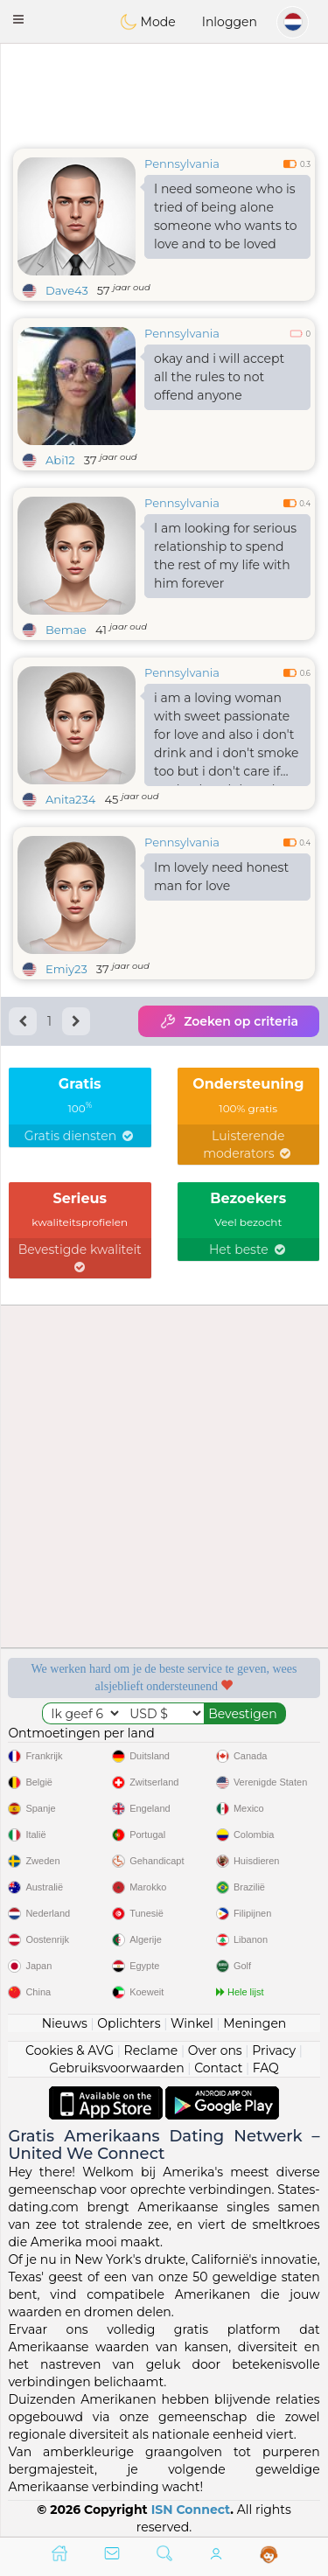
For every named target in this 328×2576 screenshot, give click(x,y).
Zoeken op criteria (228, 1021)
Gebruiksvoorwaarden (117, 2068)
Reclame (151, 2050)
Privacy (274, 2050)
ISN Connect (191, 2509)
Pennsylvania (182, 164)
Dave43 (66, 290)
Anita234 (70, 799)
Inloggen (229, 22)
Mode (148, 22)
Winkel (192, 2023)
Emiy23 (66, 969)
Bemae (66, 630)
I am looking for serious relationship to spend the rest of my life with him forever (225, 555)
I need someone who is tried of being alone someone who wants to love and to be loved (225, 216)
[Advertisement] (164, 91)
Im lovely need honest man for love (221, 877)
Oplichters (128, 2023)
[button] (18, 19)
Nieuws (64, 2023)
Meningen (254, 2023)
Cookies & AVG (69, 2050)
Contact (218, 2068)
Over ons (215, 2050)
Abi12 (60, 460)
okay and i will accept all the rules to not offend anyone (219, 377)
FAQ (266, 2068)
